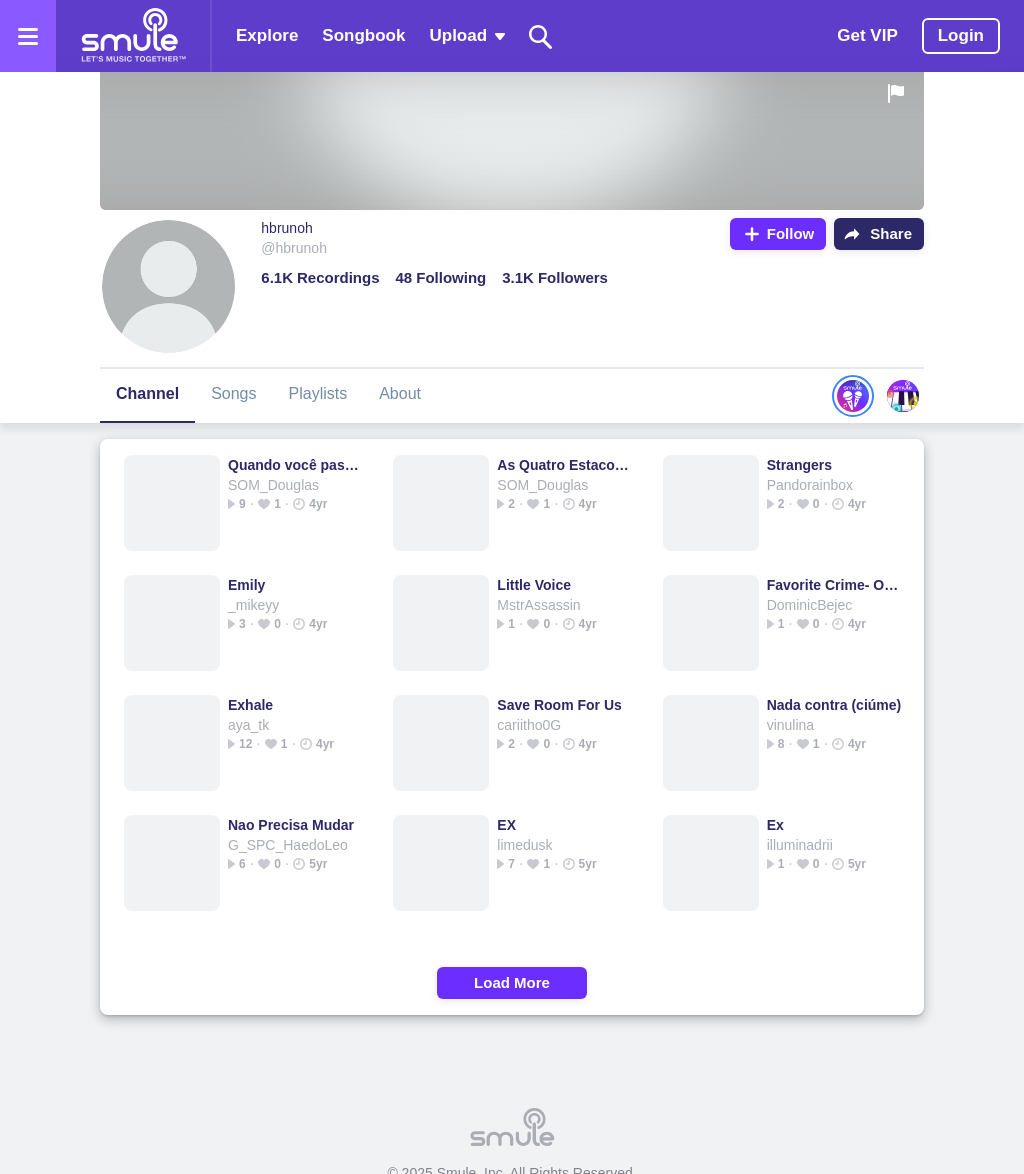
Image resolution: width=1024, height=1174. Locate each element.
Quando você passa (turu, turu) (295, 465)
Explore (267, 35)
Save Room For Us (559, 705)
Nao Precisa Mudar (291, 825)
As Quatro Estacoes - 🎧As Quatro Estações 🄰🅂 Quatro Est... (564, 465)
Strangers (799, 465)
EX (506, 825)
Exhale (250, 705)
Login (961, 35)
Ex (775, 825)
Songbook (363, 35)
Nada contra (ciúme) (834, 705)
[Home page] (133, 36)
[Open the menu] (28, 36)
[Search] (541, 36)
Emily (246, 585)
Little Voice (534, 585)
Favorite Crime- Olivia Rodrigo (834, 585)
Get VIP (867, 35)
